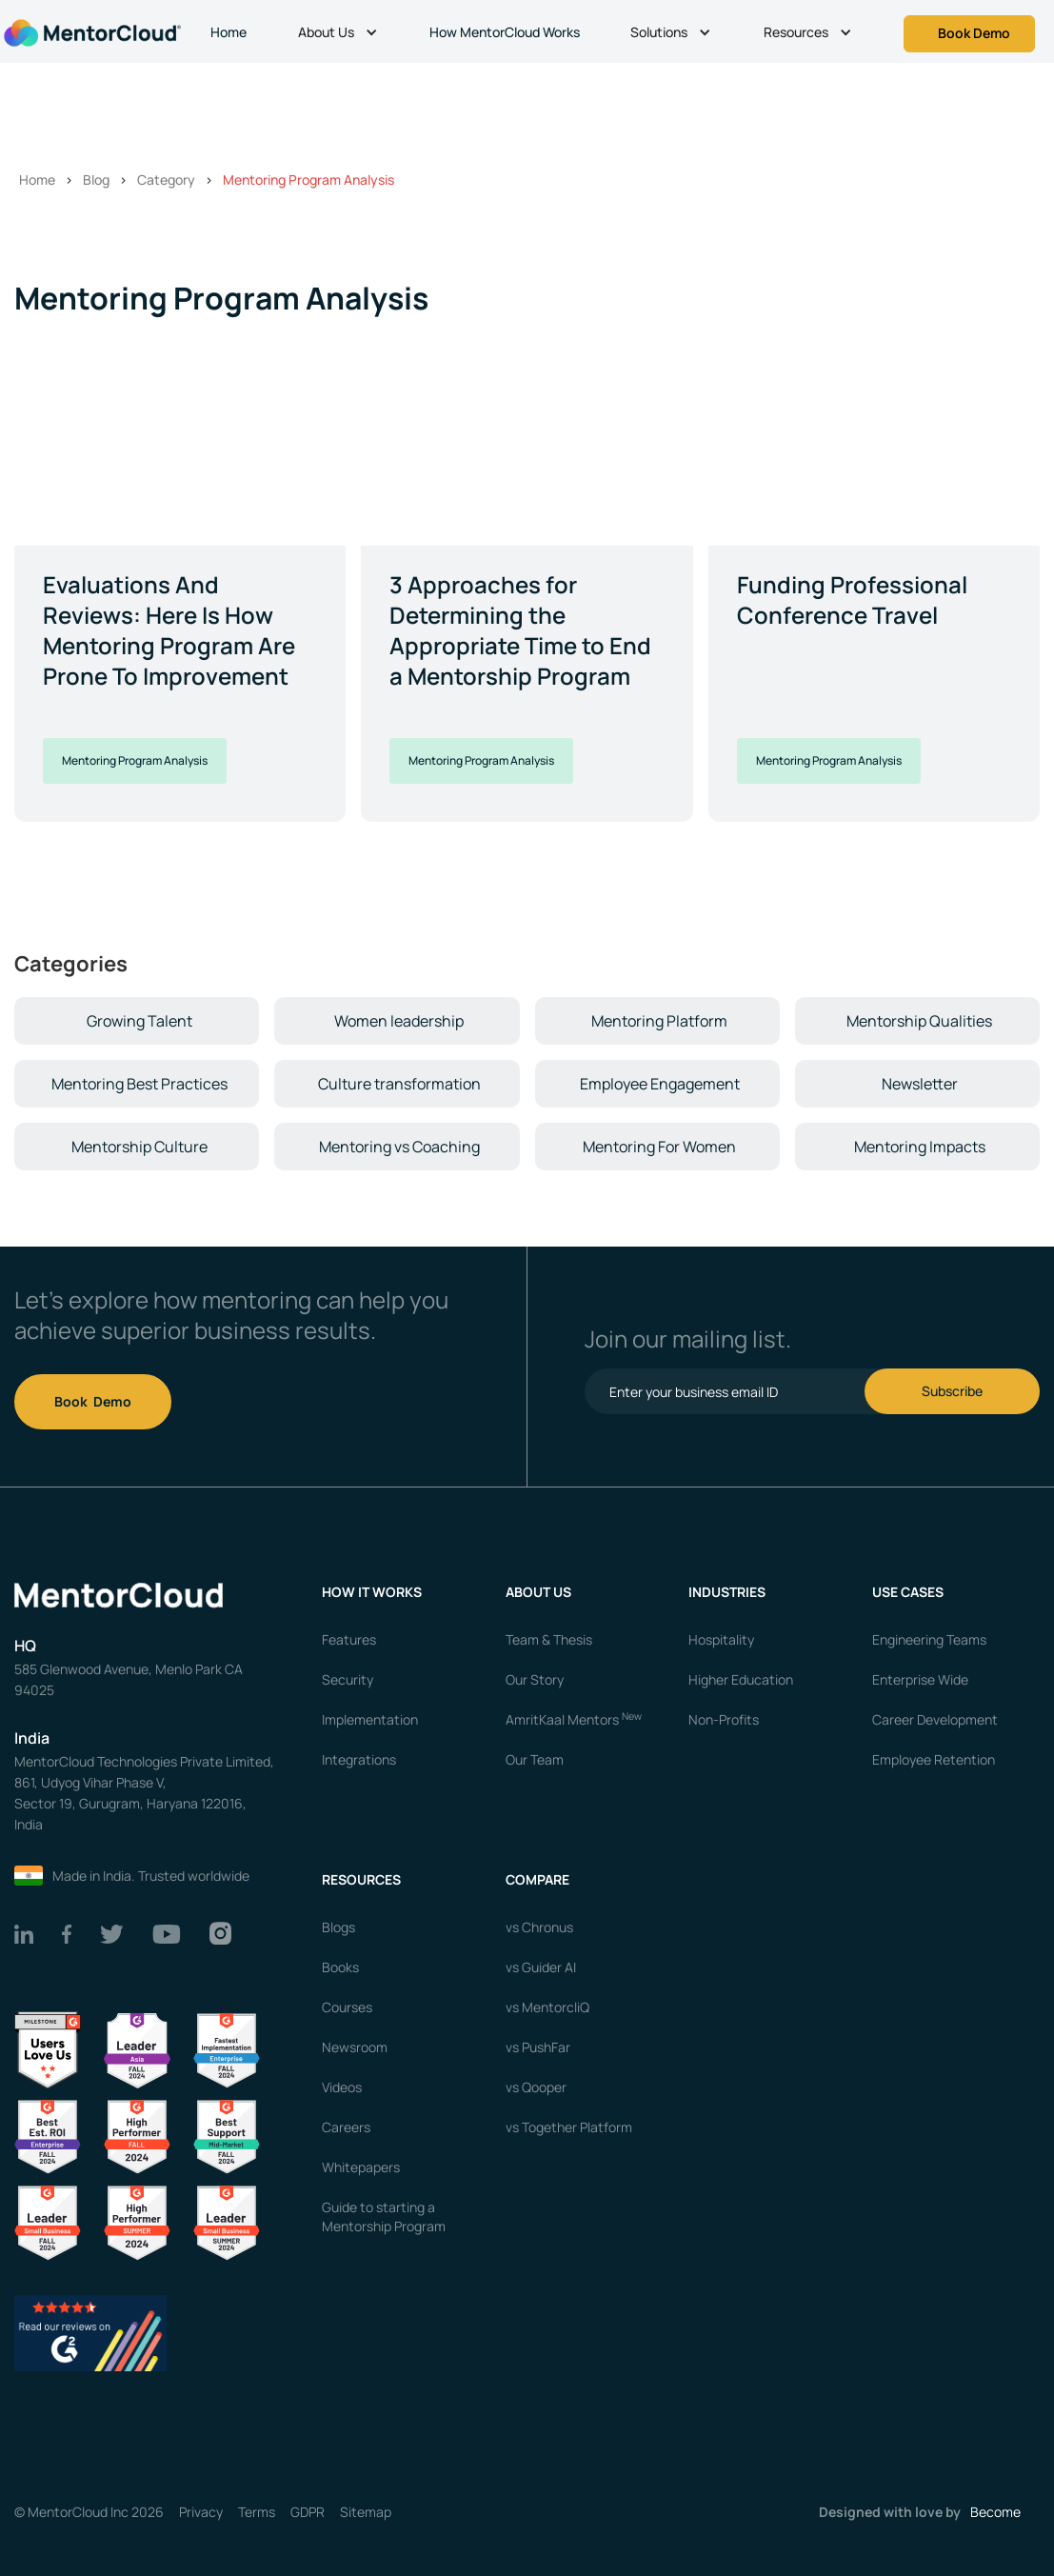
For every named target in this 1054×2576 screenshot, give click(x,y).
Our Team (535, 1759)
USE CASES (909, 1592)
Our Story (535, 1679)
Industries (727, 1592)
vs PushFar (538, 2047)
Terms (256, 2512)
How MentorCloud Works (504, 32)
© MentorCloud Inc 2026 (89, 2512)
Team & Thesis (549, 1639)
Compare (537, 1879)
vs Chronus (539, 1927)
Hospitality (721, 1639)
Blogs (338, 1927)
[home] (90, 30)
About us (538, 1592)
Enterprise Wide (920, 1679)
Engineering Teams (929, 1639)
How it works (372, 1592)
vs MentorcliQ (547, 2007)
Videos (342, 2087)
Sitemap (365, 2512)
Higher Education (740, 1679)
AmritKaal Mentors (574, 1719)
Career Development (935, 1719)
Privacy (201, 2512)
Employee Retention (933, 1759)
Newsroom (355, 2047)
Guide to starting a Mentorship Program (384, 2216)
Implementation (370, 1719)
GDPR (307, 2512)
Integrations (359, 1759)
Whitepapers (361, 2167)
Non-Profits (723, 1719)
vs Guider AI (541, 1967)
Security (347, 1679)
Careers (346, 2127)
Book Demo (92, 1401)
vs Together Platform (569, 2127)
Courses (347, 2007)
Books (340, 1967)
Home (228, 32)
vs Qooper (536, 2087)
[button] (340, 34)
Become (995, 2512)
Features (349, 1639)
